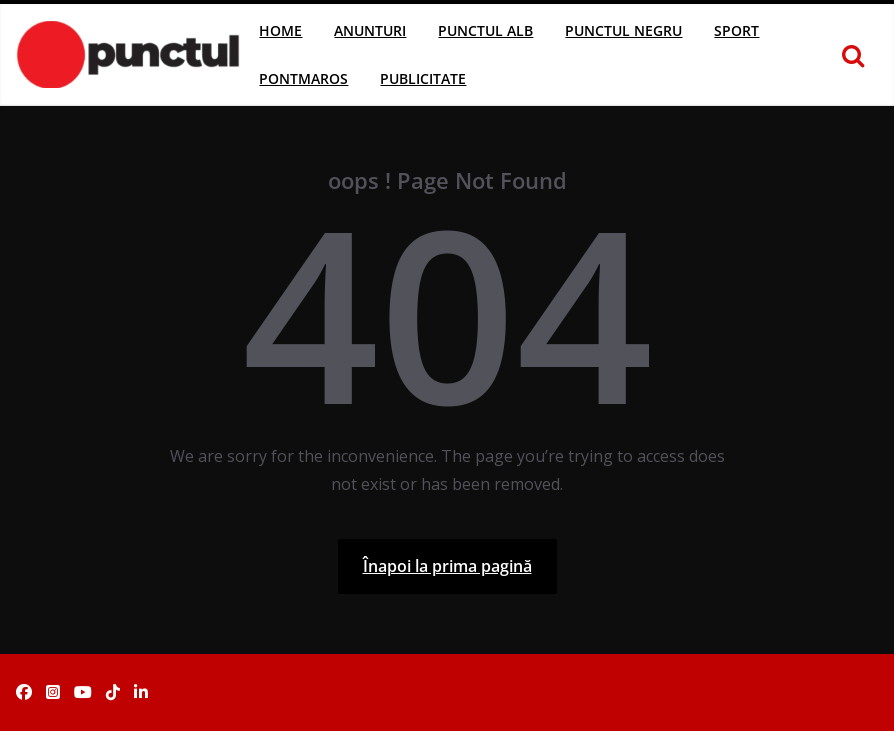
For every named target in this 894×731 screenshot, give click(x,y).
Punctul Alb (485, 30)
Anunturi (370, 30)
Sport (736, 30)
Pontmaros (303, 78)
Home (280, 30)
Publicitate (423, 78)
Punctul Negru (623, 30)
